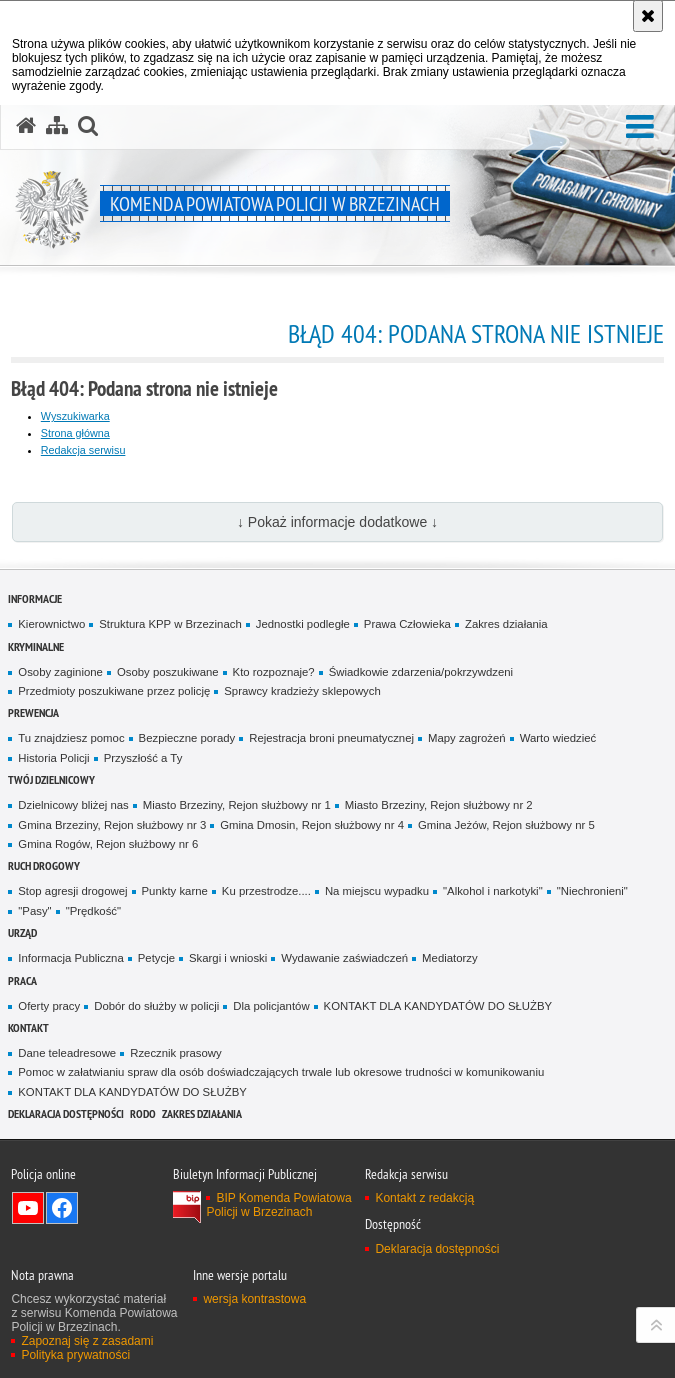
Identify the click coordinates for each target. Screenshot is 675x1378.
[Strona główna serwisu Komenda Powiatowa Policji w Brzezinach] (26, 126)
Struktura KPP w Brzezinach (170, 624)
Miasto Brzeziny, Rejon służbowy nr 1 (237, 805)
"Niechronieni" (592, 891)
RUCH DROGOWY (44, 865)
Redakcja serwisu (83, 450)
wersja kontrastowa (254, 1299)
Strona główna (75, 433)
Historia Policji (53, 758)
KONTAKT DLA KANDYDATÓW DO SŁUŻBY (438, 1006)
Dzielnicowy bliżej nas (73, 805)
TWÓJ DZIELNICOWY (51, 779)
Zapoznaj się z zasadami (87, 1341)
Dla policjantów (271, 1006)
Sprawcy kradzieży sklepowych (302, 691)
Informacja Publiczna (70, 958)
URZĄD (22, 932)
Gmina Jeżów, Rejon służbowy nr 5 (506, 825)
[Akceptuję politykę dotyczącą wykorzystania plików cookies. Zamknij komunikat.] (648, 16)
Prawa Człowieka (407, 624)
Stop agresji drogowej (72, 891)
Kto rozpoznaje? (274, 672)
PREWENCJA (33, 712)
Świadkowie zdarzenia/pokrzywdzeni (421, 672)
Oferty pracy (49, 1006)
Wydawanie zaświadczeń (344, 958)
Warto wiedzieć (558, 738)
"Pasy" (34, 911)
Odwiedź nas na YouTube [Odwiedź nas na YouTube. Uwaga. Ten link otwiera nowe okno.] (28, 1208)
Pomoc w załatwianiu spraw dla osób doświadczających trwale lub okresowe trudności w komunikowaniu (281, 1072)
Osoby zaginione (60, 672)
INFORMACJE (35, 598)
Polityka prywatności (75, 1355)
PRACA (22, 980)
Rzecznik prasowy (176, 1053)
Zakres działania (506, 624)
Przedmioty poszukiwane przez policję (114, 691)
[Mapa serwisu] (57, 126)
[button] (640, 127)
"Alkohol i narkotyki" (493, 891)
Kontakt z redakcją (424, 1198)
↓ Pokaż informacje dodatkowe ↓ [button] (337, 522)
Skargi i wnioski (228, 958)
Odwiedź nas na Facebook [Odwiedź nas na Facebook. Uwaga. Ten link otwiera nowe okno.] (62, 1208)
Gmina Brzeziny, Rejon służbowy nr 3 (112, 825)
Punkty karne (175, 891)
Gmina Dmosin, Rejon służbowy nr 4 (312, 825)
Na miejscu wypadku (377, 891)
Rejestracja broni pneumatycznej (331, 738)
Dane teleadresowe (67, 1053)
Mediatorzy (450, 958)
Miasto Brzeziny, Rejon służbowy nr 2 (439, 805)
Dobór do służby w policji (156, 1006)
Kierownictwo (51, 624)
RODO (143, 1113)
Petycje (156, 958)
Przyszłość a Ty (143, 758)
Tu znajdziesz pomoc (71, 738)
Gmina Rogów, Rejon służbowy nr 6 (108, 844)
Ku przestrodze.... (266, 891)
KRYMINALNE (36, 646)
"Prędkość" (93, 911)
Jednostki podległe (303, 624)
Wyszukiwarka (75, 416)
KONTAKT (28, 1027)
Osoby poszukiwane (168, 672)
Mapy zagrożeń (467, 738)
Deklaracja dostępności (66, 1113)
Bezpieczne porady (187, 738)
